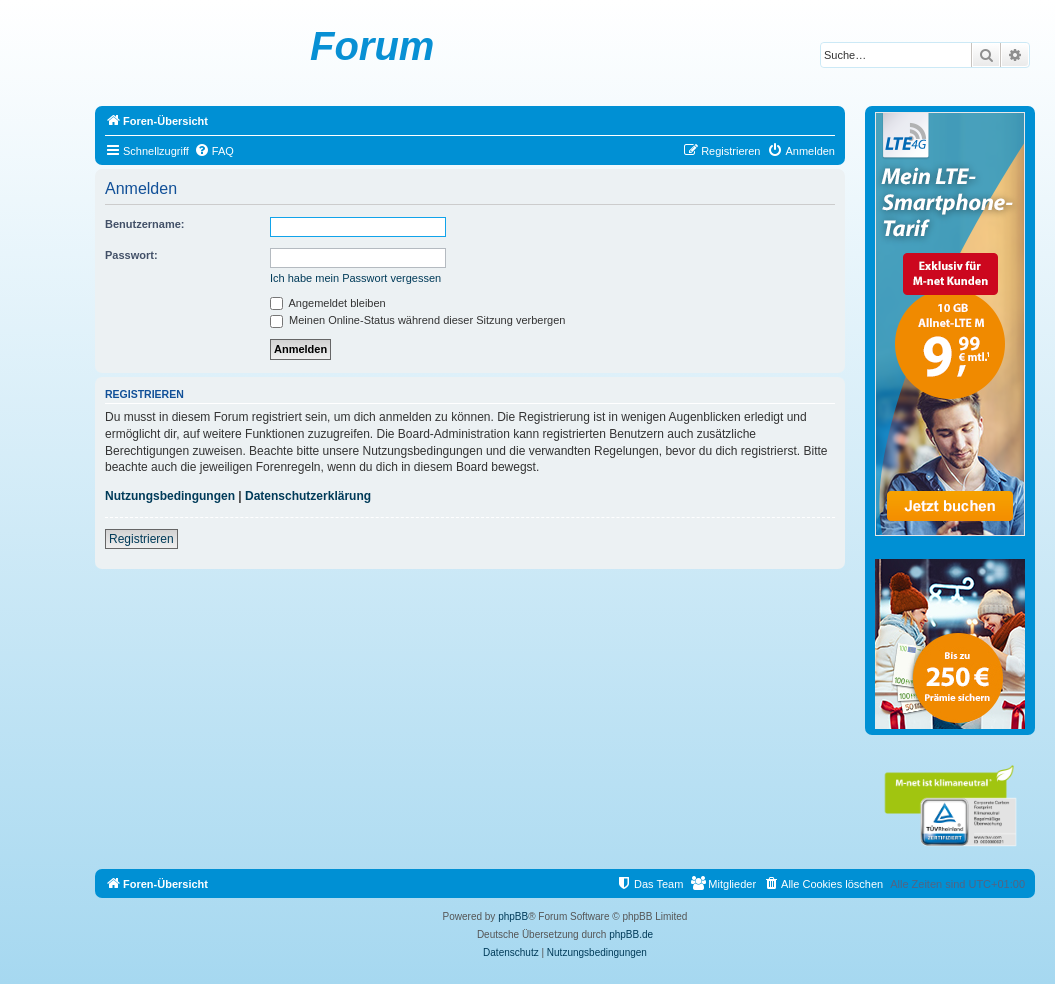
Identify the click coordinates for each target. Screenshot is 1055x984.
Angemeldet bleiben (328, 303)
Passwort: (131, 255)
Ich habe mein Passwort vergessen (355, 278)
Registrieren (141, 539)
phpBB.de (631, 934)
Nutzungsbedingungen (170, 496)
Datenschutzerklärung (308, 496)
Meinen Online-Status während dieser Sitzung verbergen (417, 320)
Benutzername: (144, 224)
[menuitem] (214, 151)
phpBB (513, 916)
